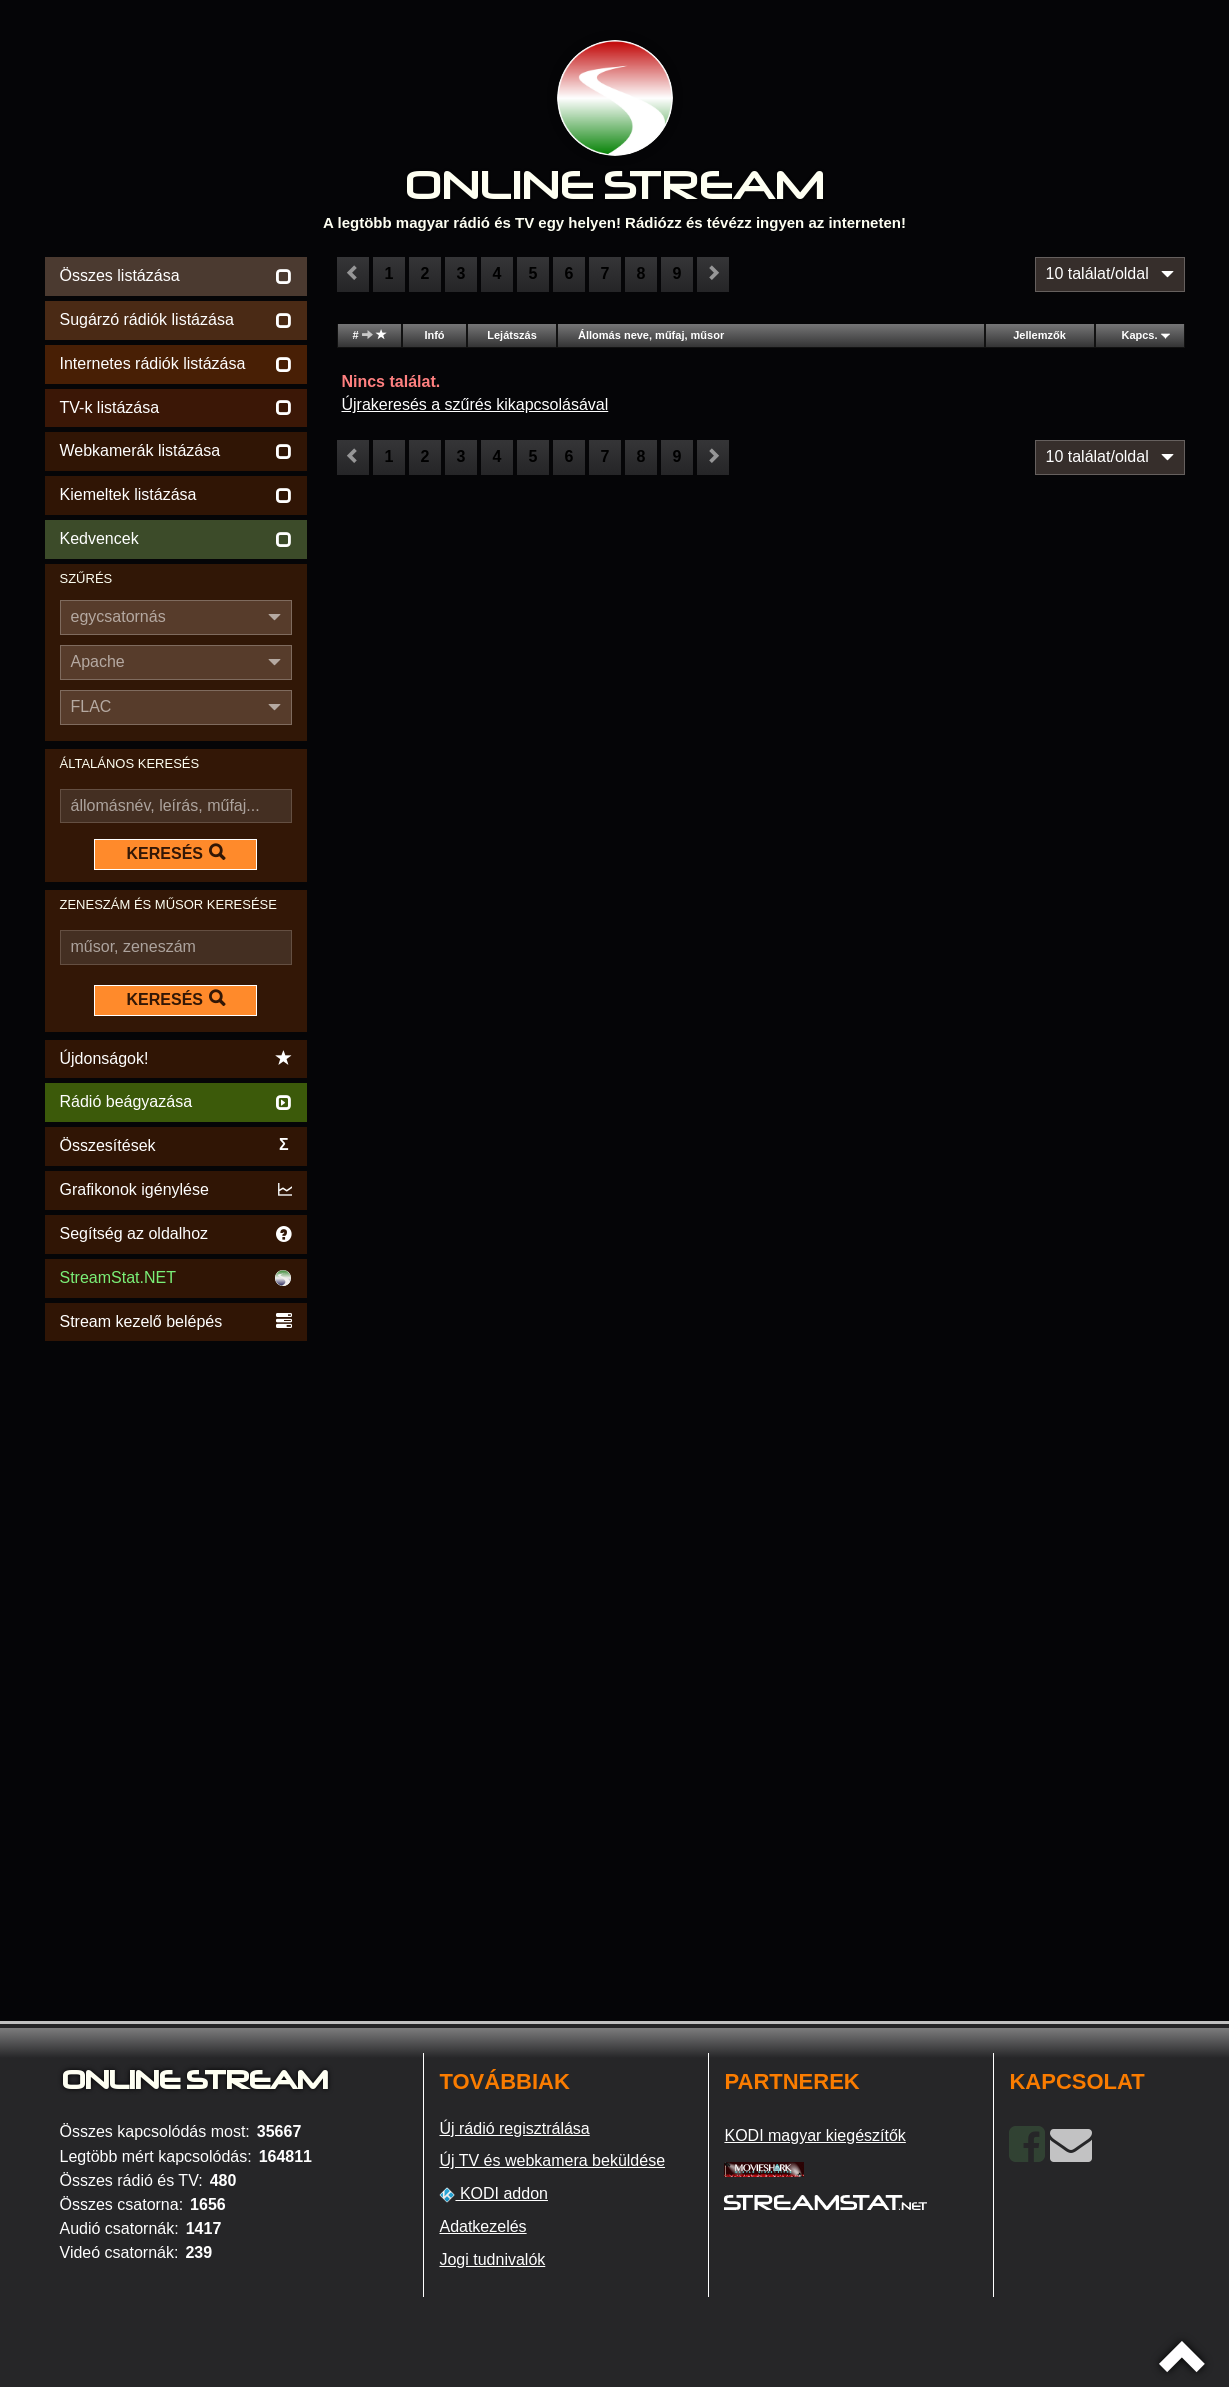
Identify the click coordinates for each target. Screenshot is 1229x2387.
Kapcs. (1139, 335)
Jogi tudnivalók (492, 2259)
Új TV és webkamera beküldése (552, 2160)
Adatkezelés (482, 2226)
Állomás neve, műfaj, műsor (651, 335)
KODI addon (493, 2194)
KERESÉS (176, 853)
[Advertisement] (176, 1646)
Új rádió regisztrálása (514, 2128)
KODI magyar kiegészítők (814, 2135)
